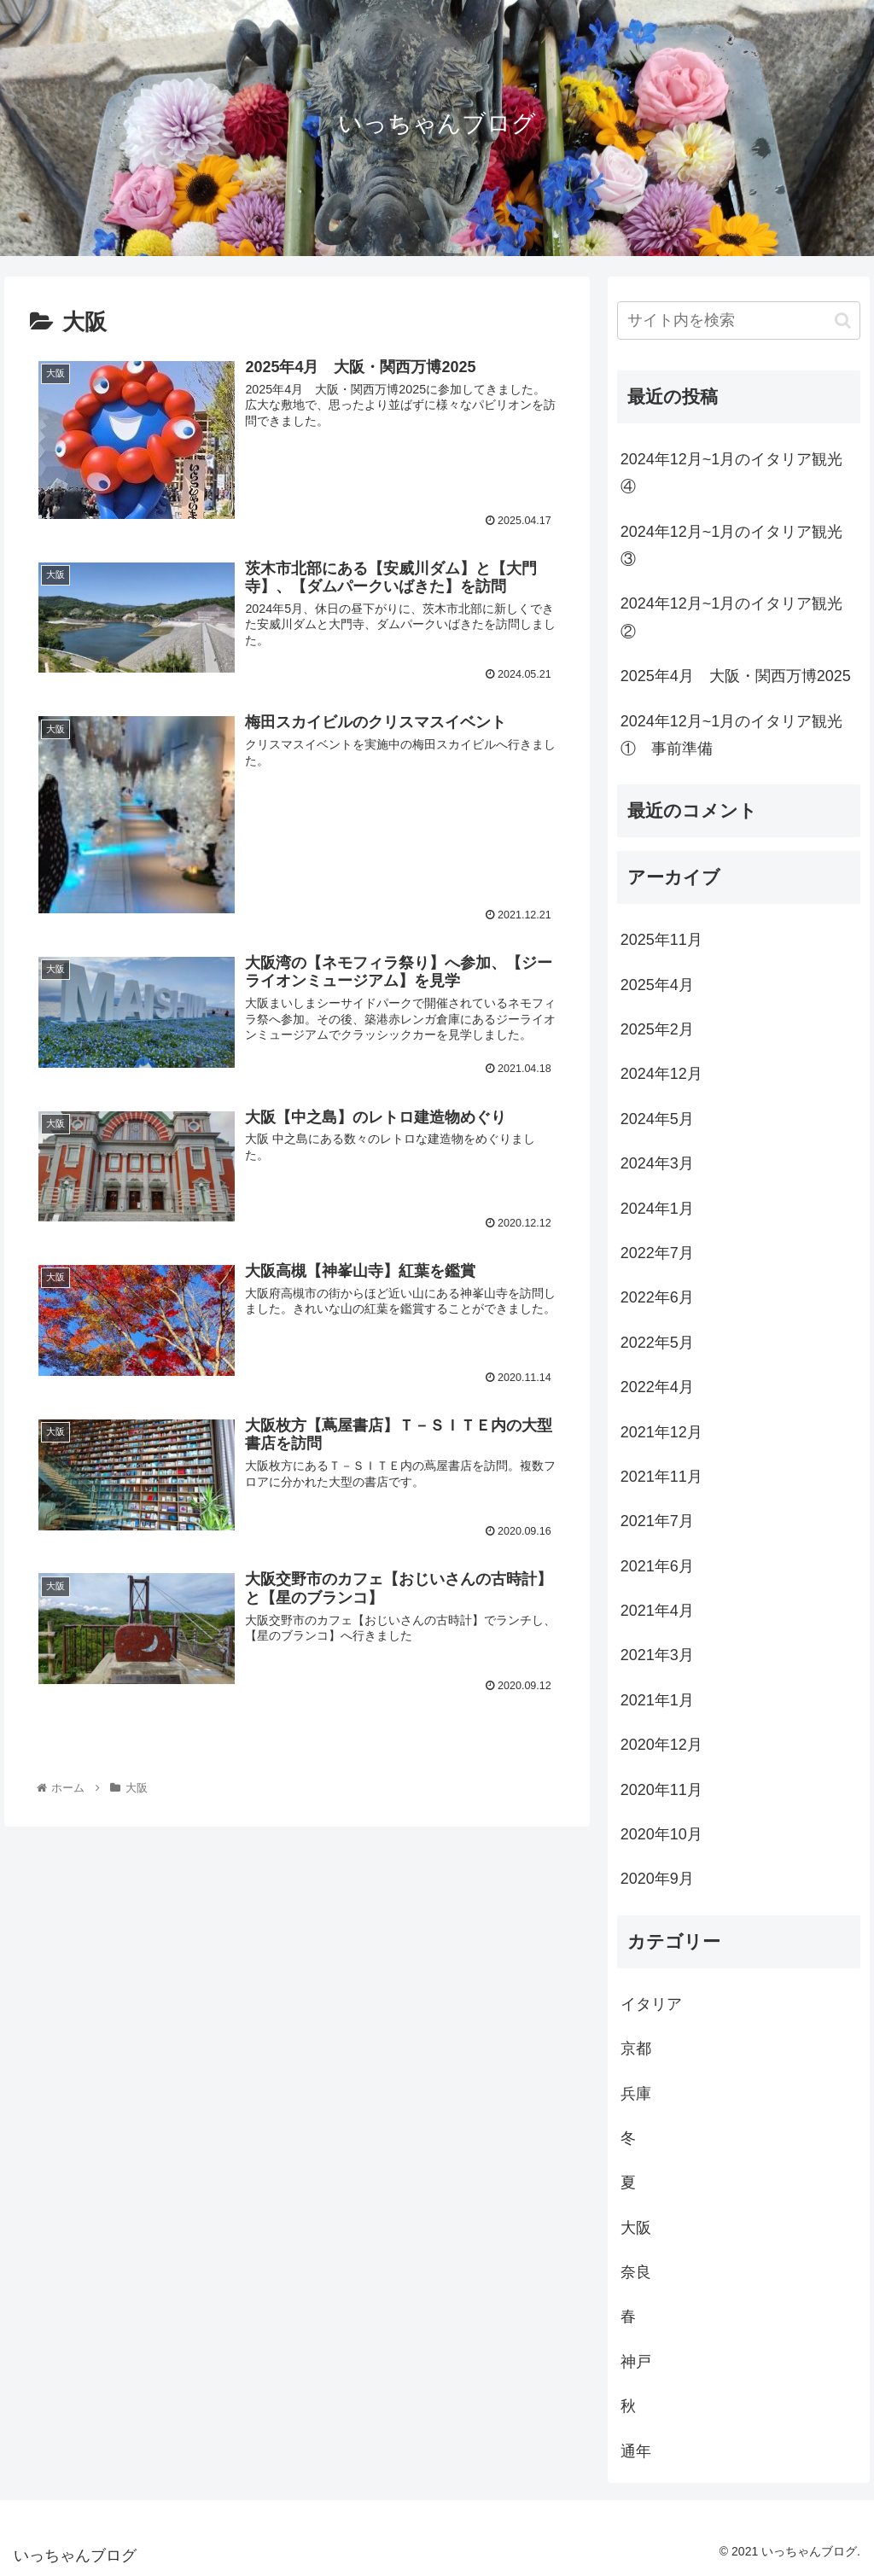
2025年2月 (657, 1029)
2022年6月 (657, 1297)
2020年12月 (661, 1744)
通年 (636, 2451)
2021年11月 (661, 1476)
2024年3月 (657, 1163)
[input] (738, 320)
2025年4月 (657, 985)
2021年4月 (657, 1610)
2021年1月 (657, 1700)
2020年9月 (657, 1878)
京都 (636, 2048)
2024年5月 (657, 1119)
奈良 (636, 2272)
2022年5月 (657, 1342)
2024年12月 (661, 1073)
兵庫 (636, 2093)
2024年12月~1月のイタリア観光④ (732, 473)
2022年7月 (657, 1253)
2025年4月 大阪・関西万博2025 (736, 676)
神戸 (636, 2361)
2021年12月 (661, 1432)
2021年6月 (657, 1566)
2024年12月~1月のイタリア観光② (732, 617)
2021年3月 (657, 1655)
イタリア (651, 2004)
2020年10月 (661, 1834)
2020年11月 (661, 1789)
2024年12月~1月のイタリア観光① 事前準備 (732, 735)
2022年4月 (657, 1387)
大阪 (636, 2227)
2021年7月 (657, 1521)
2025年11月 (661, 939)
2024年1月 (657, 1208)
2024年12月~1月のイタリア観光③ (732, 545)
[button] (843, 320)
